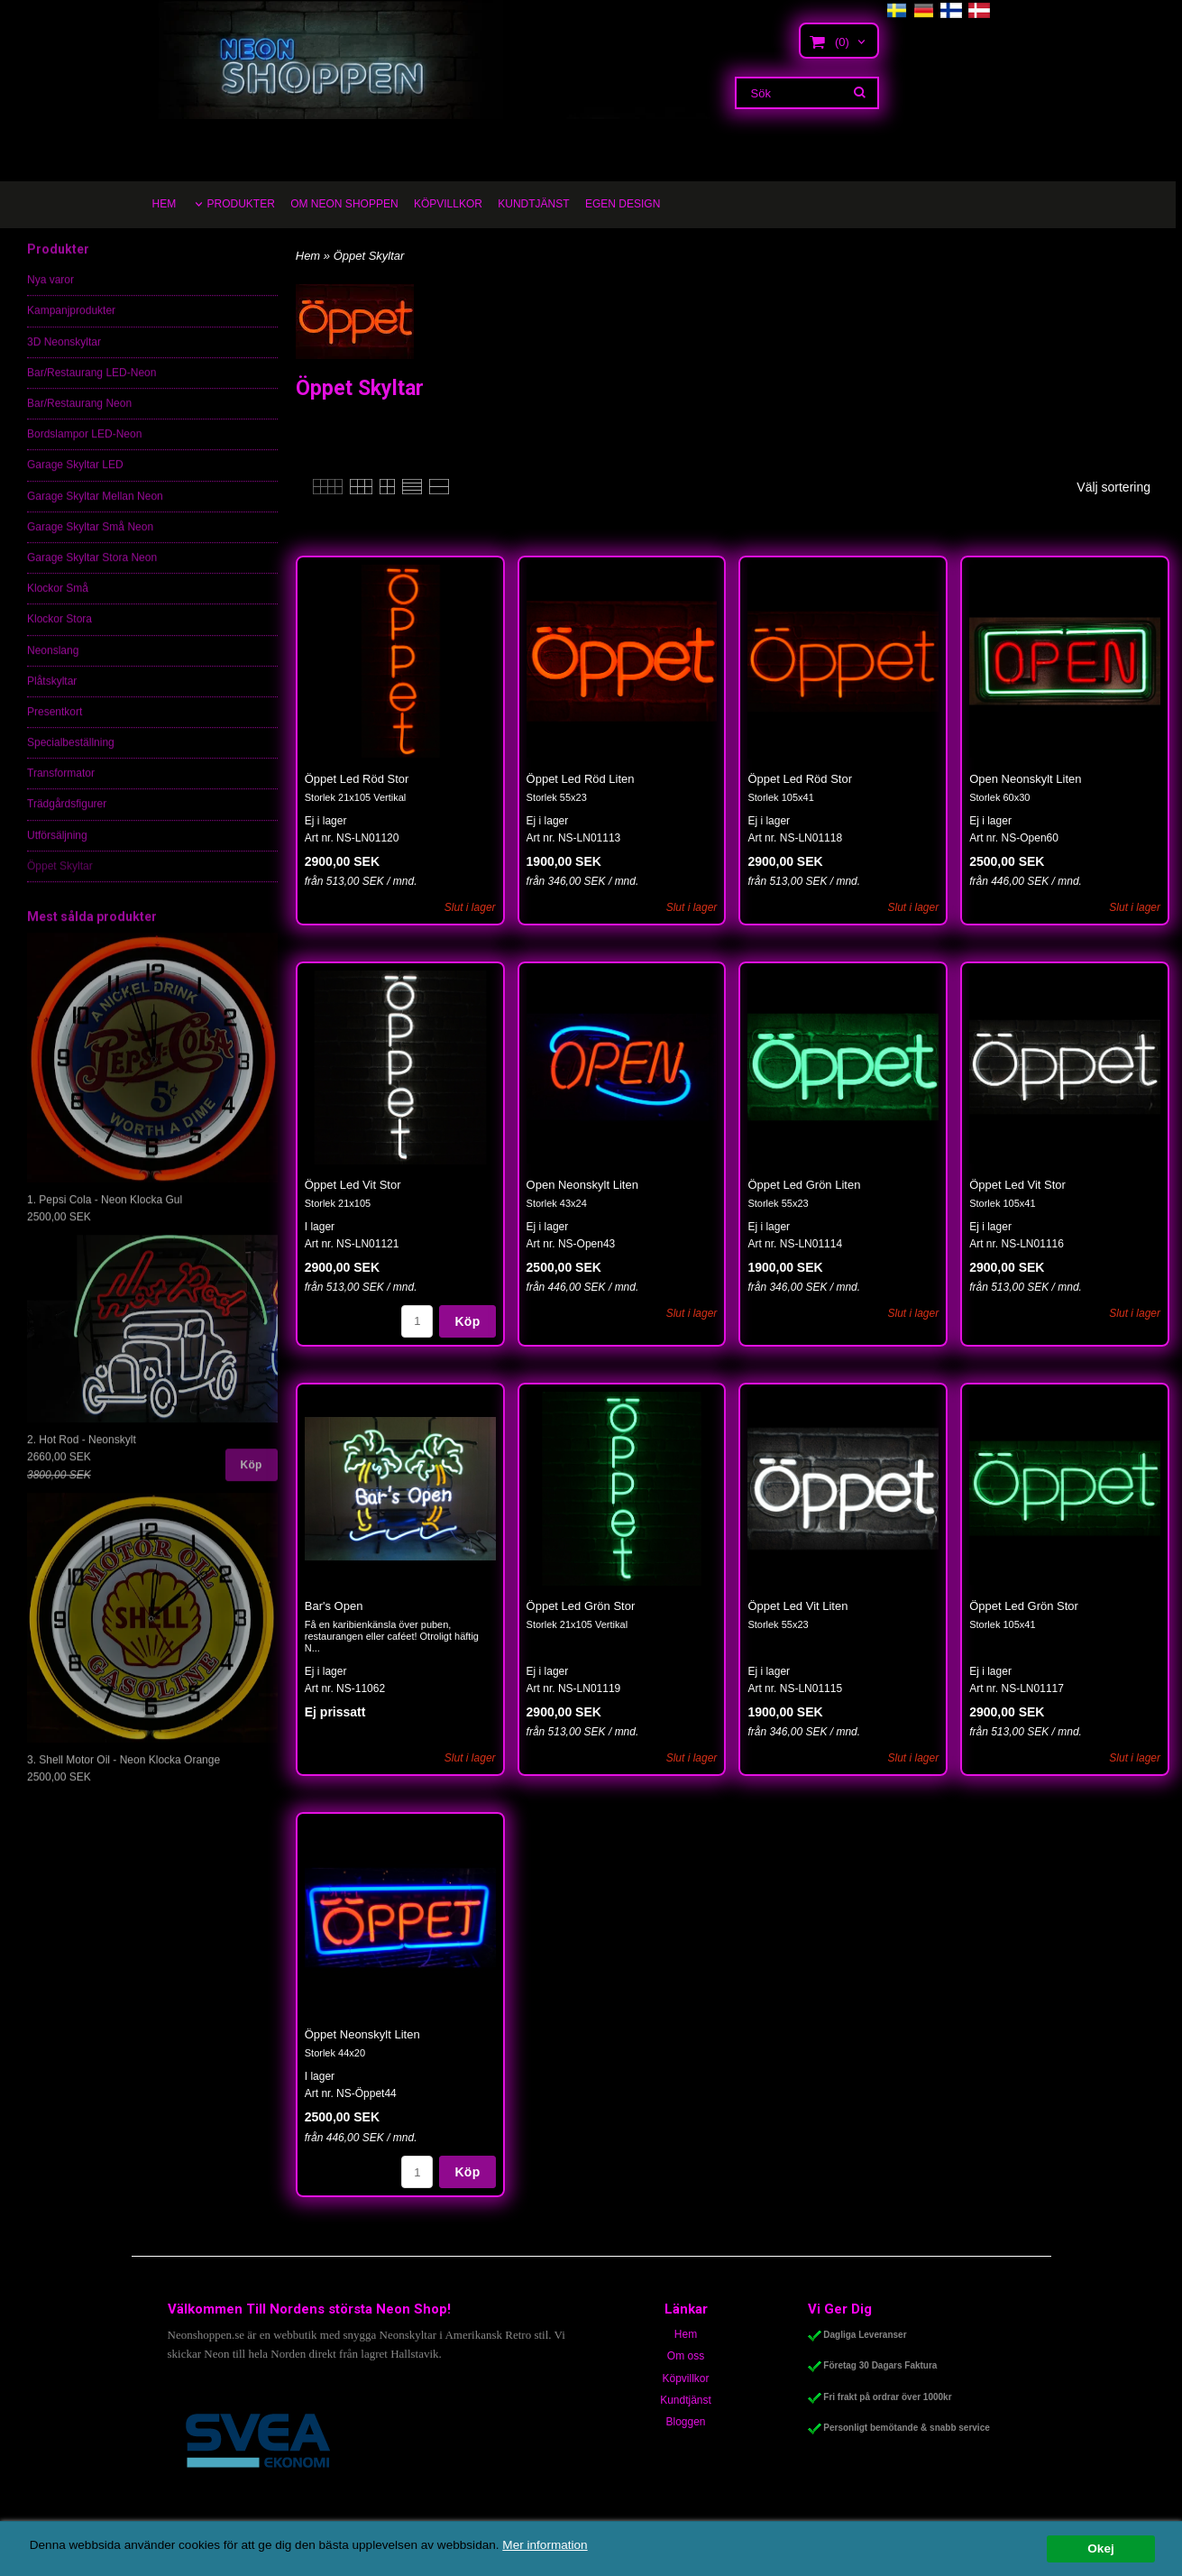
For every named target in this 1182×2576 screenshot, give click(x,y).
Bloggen (685, 2421)
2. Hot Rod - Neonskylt (81, 1454)
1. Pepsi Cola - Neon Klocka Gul (104, 1214)
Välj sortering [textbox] (1113, 487)
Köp (251, 1479)
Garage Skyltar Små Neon (90, 541)
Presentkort (54, 726)
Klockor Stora (59, 633)
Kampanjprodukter (71, 324)
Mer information (545, 2545)
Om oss (685, 2356)
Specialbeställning (71, 756)
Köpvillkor (685, 2378)
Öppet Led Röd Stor (357, 779)
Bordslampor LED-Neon (84, 448)
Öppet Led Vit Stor (353, 1184)
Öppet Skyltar (60, 880)
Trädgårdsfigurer (66, 818)
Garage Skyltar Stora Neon (92, 572)
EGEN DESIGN (622, 204)
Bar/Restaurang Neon (79, 417)
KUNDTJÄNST (533, 204)
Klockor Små (57, 602)
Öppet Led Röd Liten (581, 779)
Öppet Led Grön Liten (803, 1184)
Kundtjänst (685, 2400)
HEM (164, 204)
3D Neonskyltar (64, 356)
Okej (1100, 2548)
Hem (308, 255)
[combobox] (1122, 488)
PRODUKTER (241, 204)
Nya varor (50, 294)
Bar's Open (334, 1606)
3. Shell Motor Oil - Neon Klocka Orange (123, 1774)
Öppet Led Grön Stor (581, 1606)
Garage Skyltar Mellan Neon (95, 510)
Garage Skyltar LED (75, 479)
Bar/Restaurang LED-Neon (91, 387)
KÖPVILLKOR (448, 204)
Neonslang (52, 664)
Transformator (61, 787)
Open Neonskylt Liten (1025, 779)
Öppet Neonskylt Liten (362, 2034)
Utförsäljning (57, 849)
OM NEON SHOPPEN (344, 204)
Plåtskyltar (52, 695)
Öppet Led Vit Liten (797, 1606)
